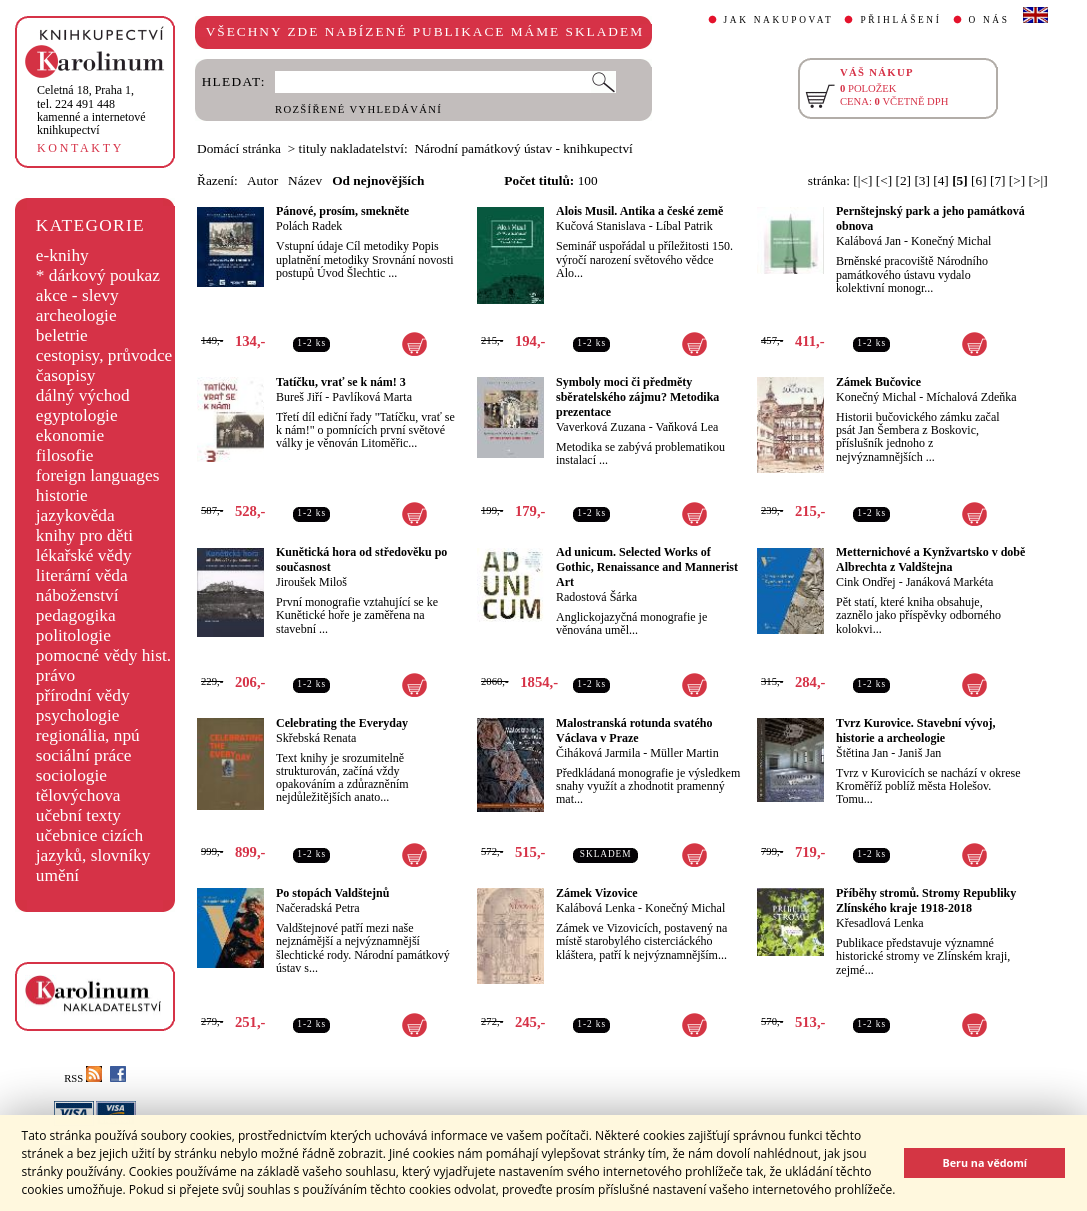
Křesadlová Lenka (880, 923)
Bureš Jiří (299, 397)
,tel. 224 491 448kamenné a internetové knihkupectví (91, 110)
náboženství (77, 595)
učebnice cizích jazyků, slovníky (93, 845)
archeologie (76, 315)
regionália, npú (88, 735)
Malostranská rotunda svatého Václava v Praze (634, 730)
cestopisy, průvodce (104, 355)
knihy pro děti (84, 535)
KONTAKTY (80, 148)
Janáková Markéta (950, 582)
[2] (903, 180)
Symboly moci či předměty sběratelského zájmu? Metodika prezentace (637, 397)
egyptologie (77, 415)
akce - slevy (77, 295)
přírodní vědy (83, 695)
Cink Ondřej (866, 582)
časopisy (66, 375)
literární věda (82, 575)
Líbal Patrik (684, 226)
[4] (941, 180)
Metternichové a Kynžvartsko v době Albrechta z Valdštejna (930, 559)
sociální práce (84, 755)
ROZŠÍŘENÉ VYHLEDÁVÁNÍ (358, 109)
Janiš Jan (919, 753)
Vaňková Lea (686, 427)
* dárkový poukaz (98, 275)
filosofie (65, 455)
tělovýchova (78, 795)
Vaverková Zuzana (601, 427)
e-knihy (62, 255)
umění (57, 875)
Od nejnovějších (378, 180)
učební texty (78, 815)
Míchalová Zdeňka (971, 397)
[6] (979, 180)
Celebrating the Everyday (342, 723)
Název (305, 180)
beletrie (62, 335)
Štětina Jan (862, 753)
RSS (83, 1078)
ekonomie (70, 435)
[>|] (1038, 180)
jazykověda (75, 515)
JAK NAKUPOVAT (779, 20)
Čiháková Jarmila (598, 753)
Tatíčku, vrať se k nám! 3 (341, 382)
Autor (262, 180)
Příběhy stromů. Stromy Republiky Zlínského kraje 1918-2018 (926, 900)
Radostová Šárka (596, 597)
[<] (884, 180)
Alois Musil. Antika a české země (639, 211)
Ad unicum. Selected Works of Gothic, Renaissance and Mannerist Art (647, 567)
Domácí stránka (239, 148)
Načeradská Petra (318, 908)
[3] (922, 180)
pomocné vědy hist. (103, 655)
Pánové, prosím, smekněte (342, 211)
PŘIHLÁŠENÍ (900, 20)
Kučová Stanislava (601, 226)
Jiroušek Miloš (311, 582)
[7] (998, 180)
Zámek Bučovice (878, 382)
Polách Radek (309, 226)
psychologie (78, 715)
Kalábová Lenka (595, 908)
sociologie (71, 775)
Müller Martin (684, 753)
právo (55, 675)
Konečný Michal (951, 241)
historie (62, 495)
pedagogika (76, 615)
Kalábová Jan (868, 241)
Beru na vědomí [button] (984, 1162)
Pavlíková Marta (372, 397)
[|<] (862, 180)
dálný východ (83, 395)
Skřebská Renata (316, 738)
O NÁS (989, 20)
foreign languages (98, 475)
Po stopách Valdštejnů (332, 893)
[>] (1017, 180)
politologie (73, 635)
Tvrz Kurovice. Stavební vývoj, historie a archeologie (915, 730)
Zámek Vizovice (597, 893)
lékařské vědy (84, 555)
